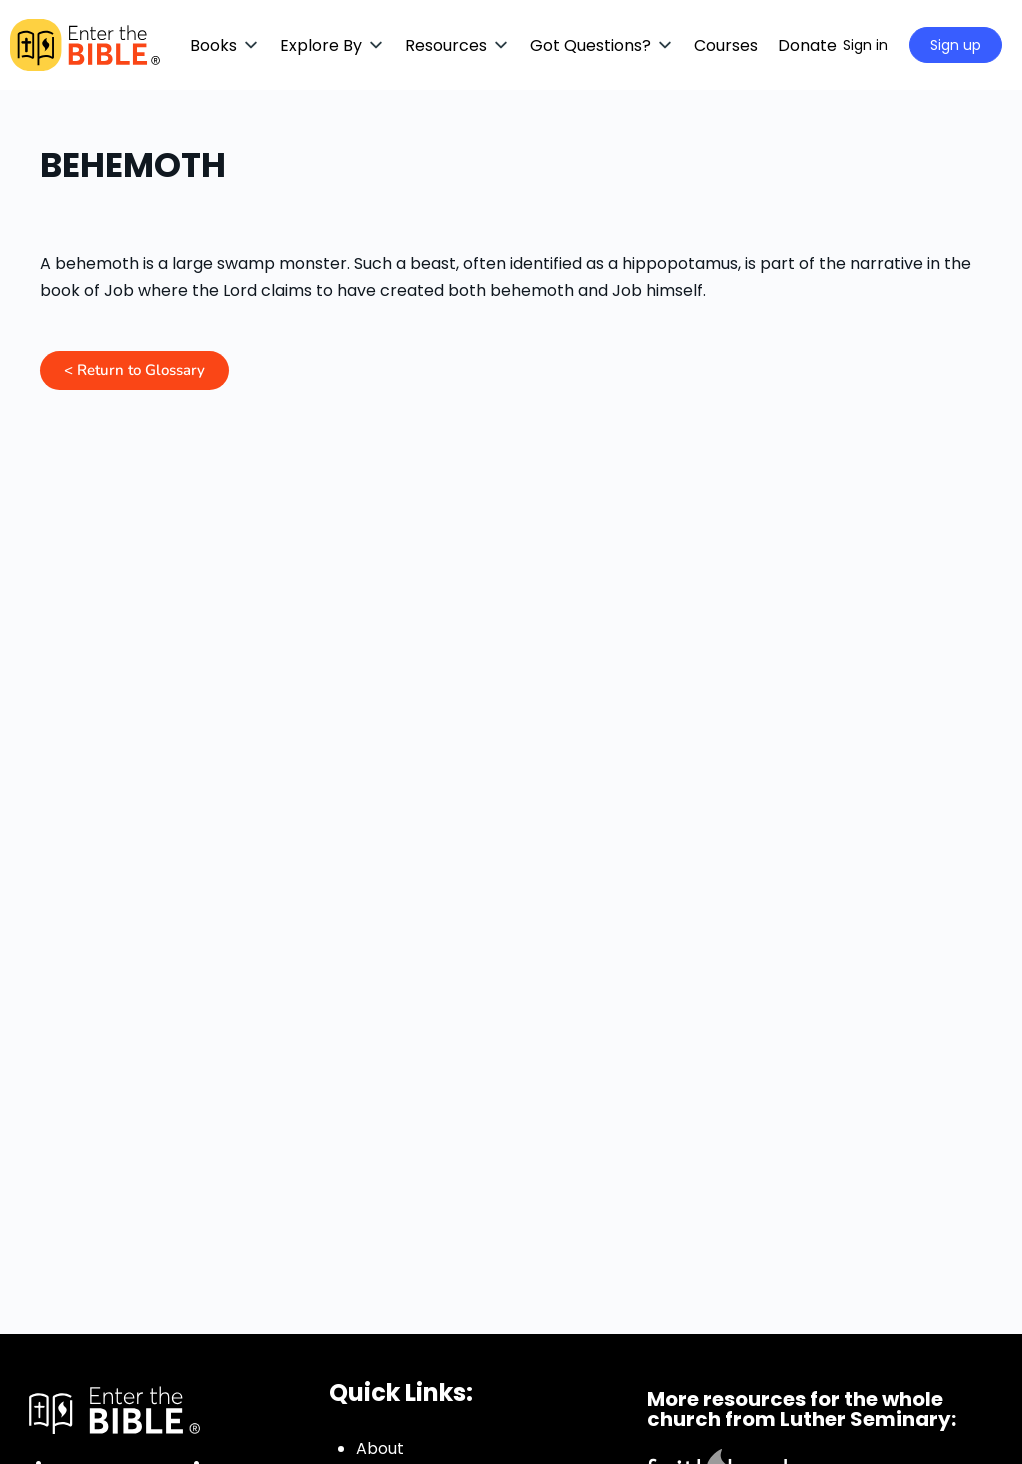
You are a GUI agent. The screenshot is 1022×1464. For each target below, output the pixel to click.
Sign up (955, 45)
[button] (225, 45)
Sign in (865, 45)
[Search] (802, 45)
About (380, 1448)
